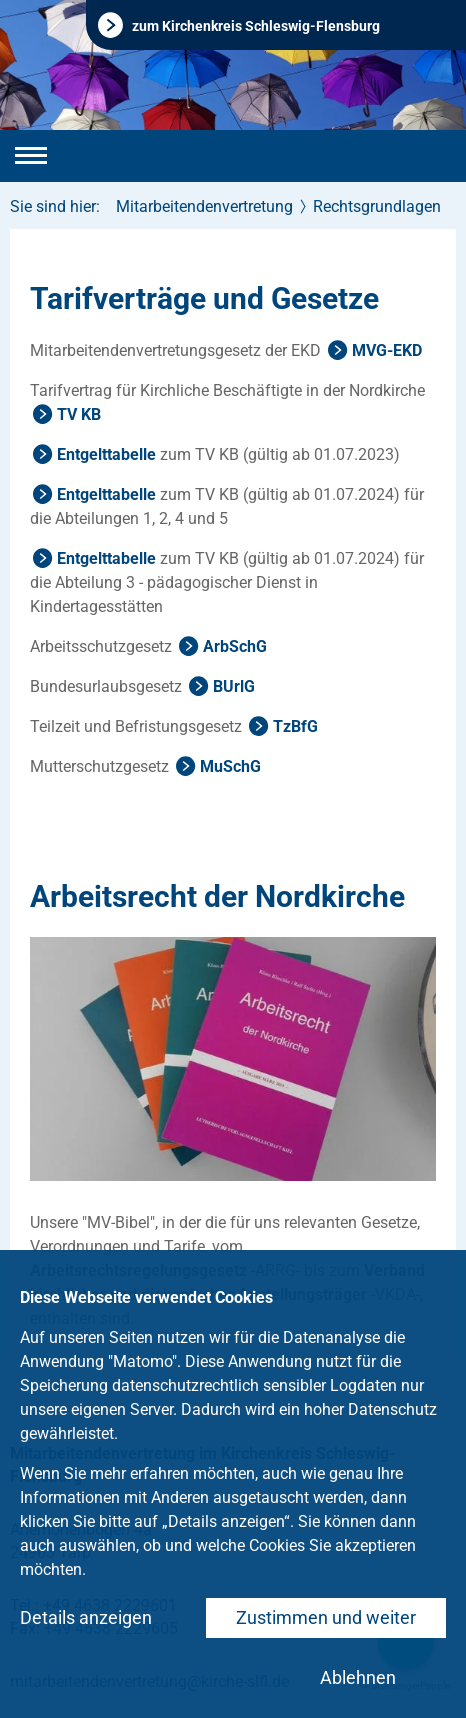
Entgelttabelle (106, 454)
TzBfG (295, 726)
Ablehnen (358, 1677)
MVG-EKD (387, 350)
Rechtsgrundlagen (377, 206)
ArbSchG (235, 646)
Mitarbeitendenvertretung (204, 206)
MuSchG (230, 766)
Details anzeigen (86, 1617)
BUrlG (234, 686)
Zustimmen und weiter (326, 1617)
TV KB (79, 414)
